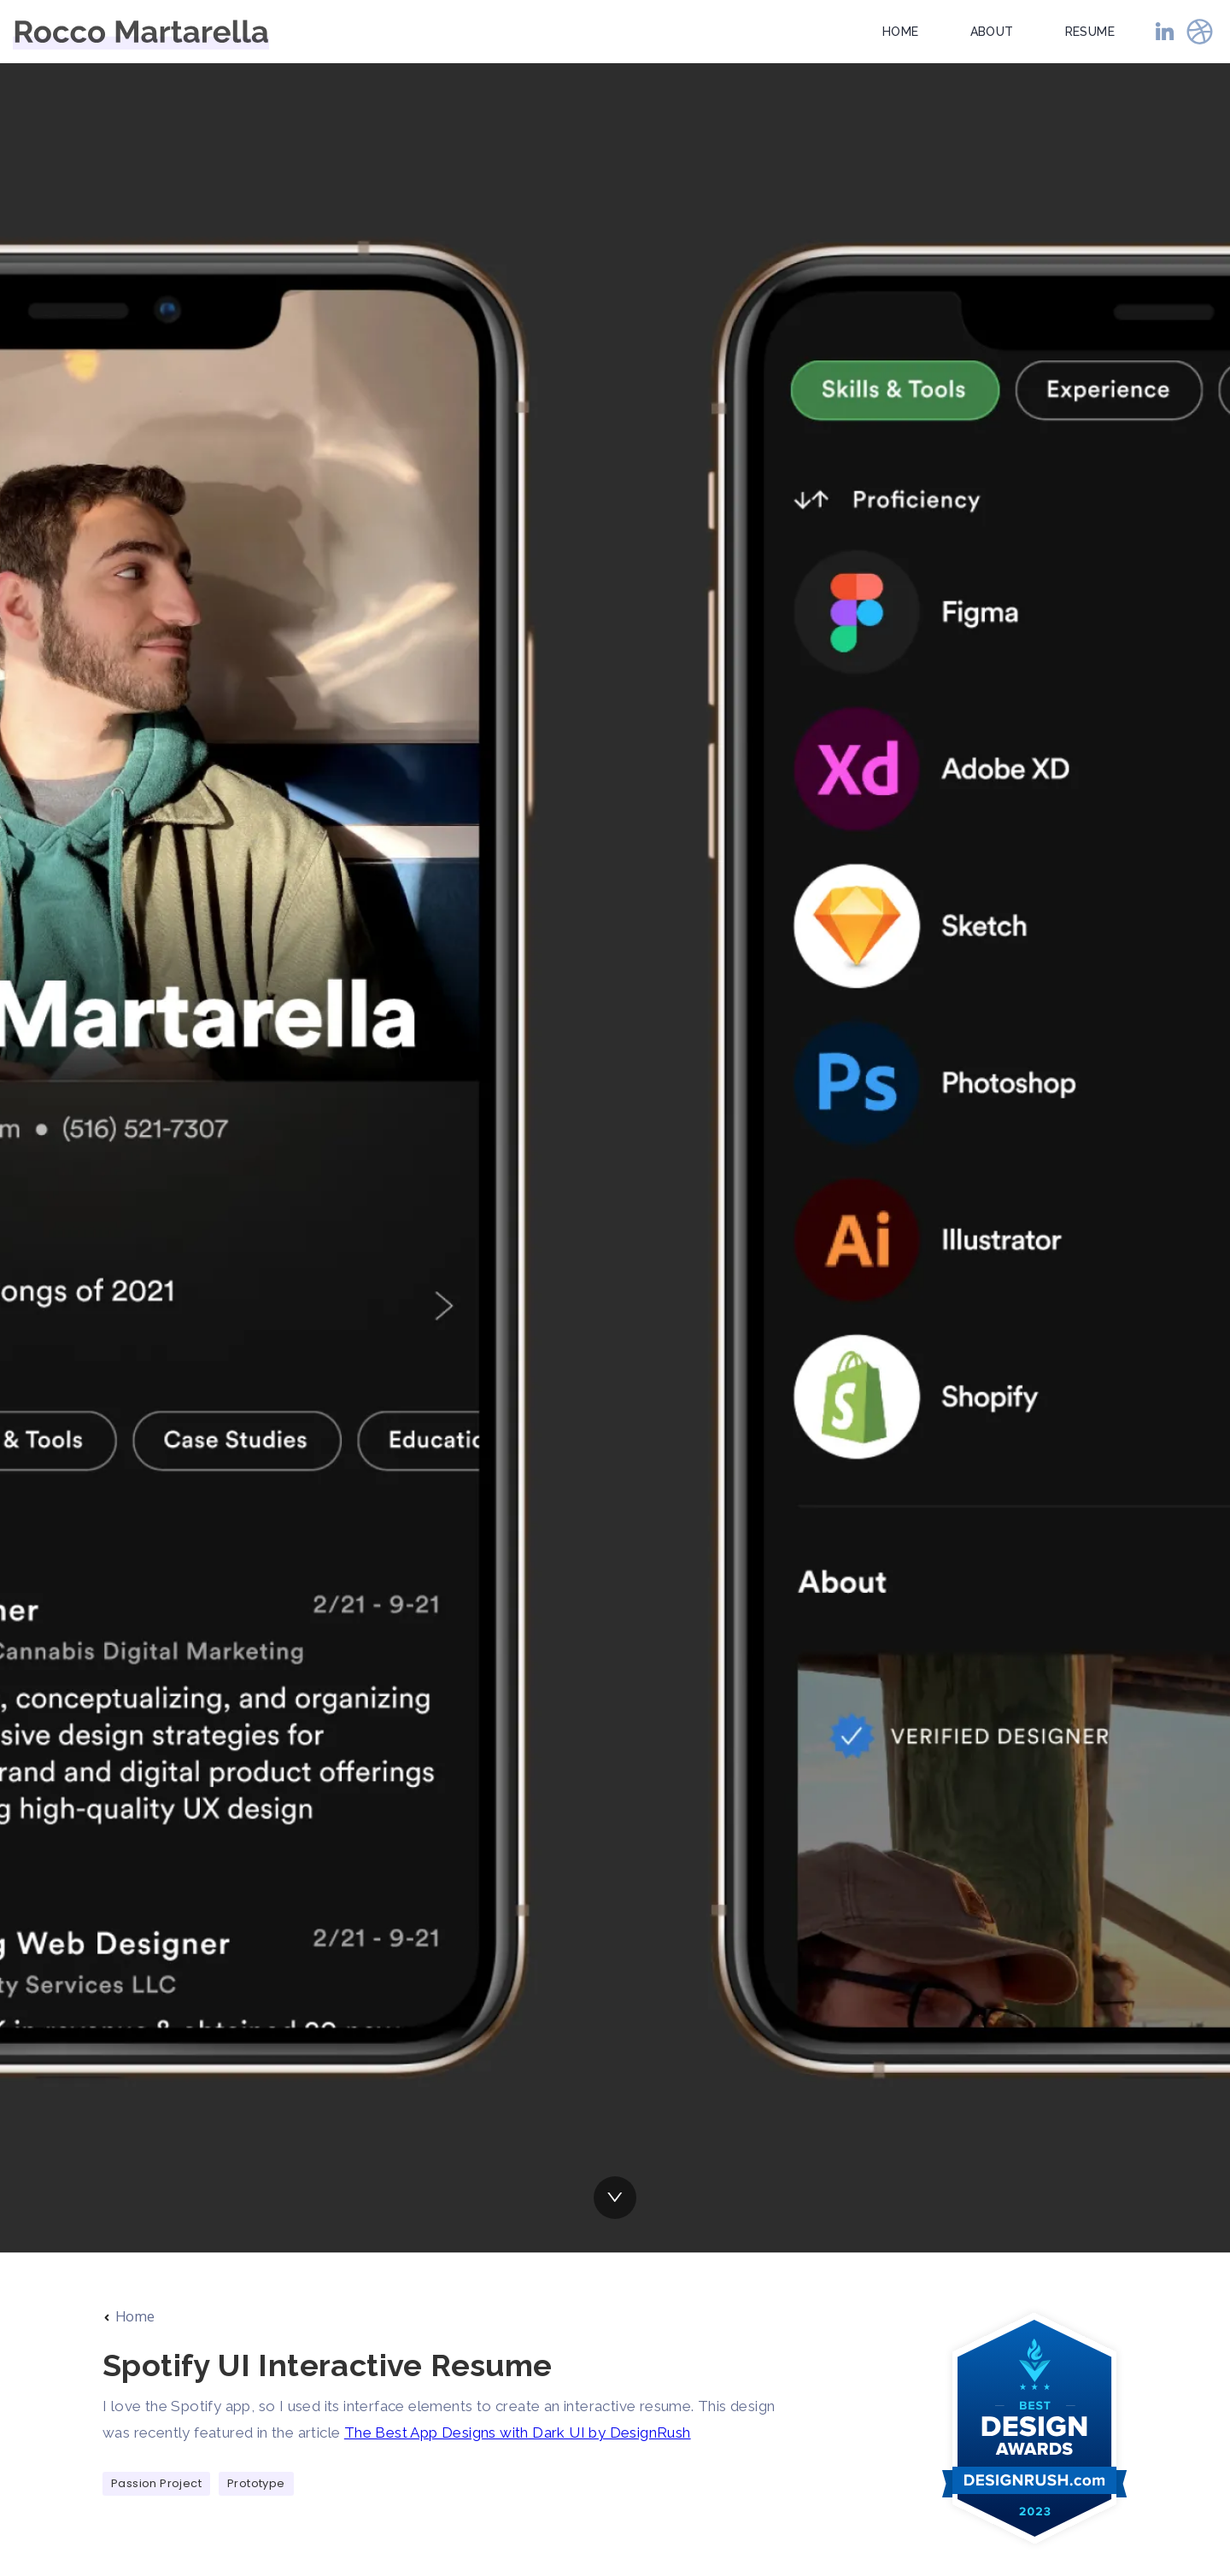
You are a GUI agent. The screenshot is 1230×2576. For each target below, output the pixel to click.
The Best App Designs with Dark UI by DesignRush (517, 2432)
